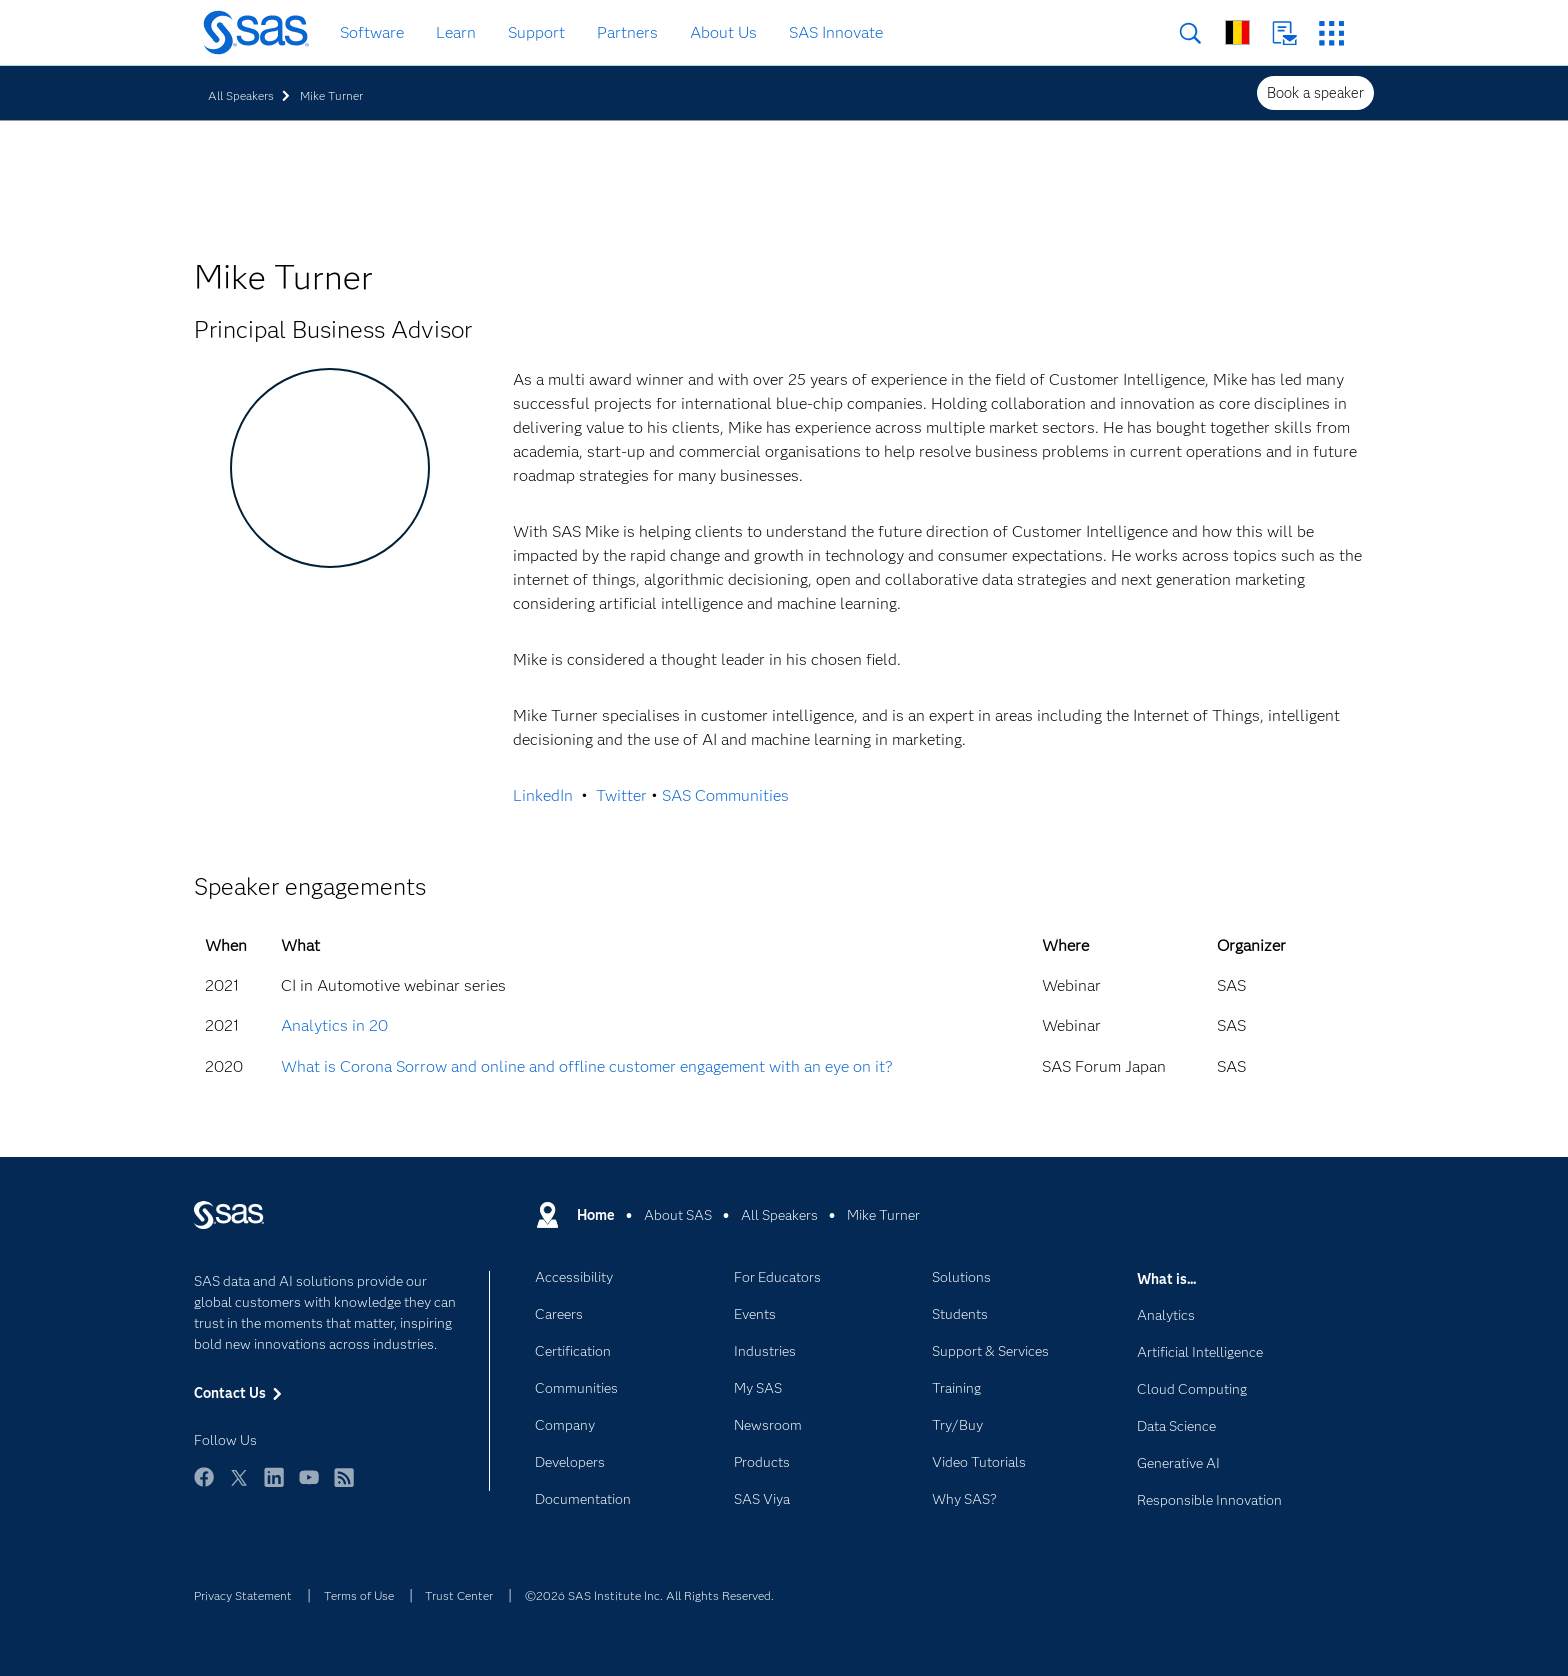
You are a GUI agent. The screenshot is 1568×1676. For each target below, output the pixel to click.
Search (1190, 33)
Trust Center (459, 1595)
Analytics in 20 (334, 1025)
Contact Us (1284, 33)
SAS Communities (725, 795)
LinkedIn (543, 795)
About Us (723, 32)
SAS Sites (1331, 33)
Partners (627, 32)
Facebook (204, 1486)
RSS (344, 1486)
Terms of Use (359, 1595)
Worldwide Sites (1237, 32)
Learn (456, 32)
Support (536, 32)
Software (372, 32)
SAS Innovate (836, 32)
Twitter (621, 795)
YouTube (309, 1486)
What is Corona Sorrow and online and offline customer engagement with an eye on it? (587, 1066)
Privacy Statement (243, 1595)
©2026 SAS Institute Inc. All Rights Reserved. (649, 1595)
